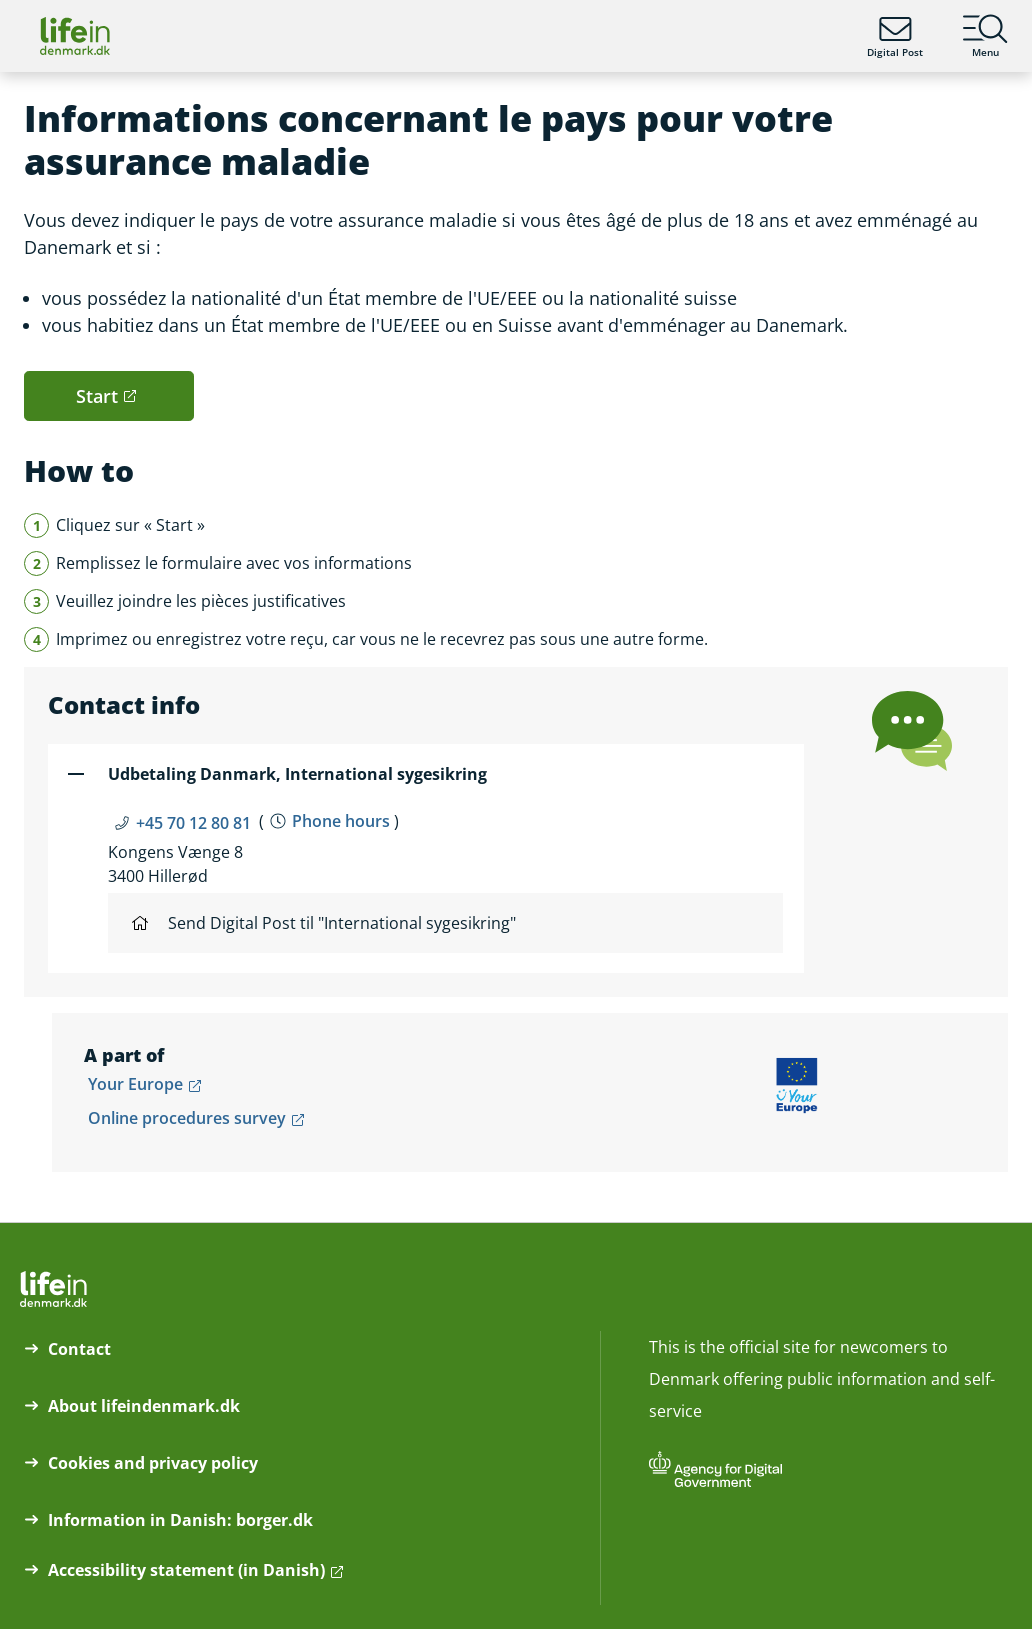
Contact (79, 1349)
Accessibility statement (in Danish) (186, 1570)
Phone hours (341, 821)
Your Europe (135, 1084)
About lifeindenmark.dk (144, 1406)
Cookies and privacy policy (153, 1463)
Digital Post (895, 36)
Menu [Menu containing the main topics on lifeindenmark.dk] (985, 36)
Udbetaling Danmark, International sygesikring (297, 774)
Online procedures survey (187, 1118)
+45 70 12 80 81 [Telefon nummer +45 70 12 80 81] (193, 823)
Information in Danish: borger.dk (180, 1520)
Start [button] (97, 396)
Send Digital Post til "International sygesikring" (324, 923)
